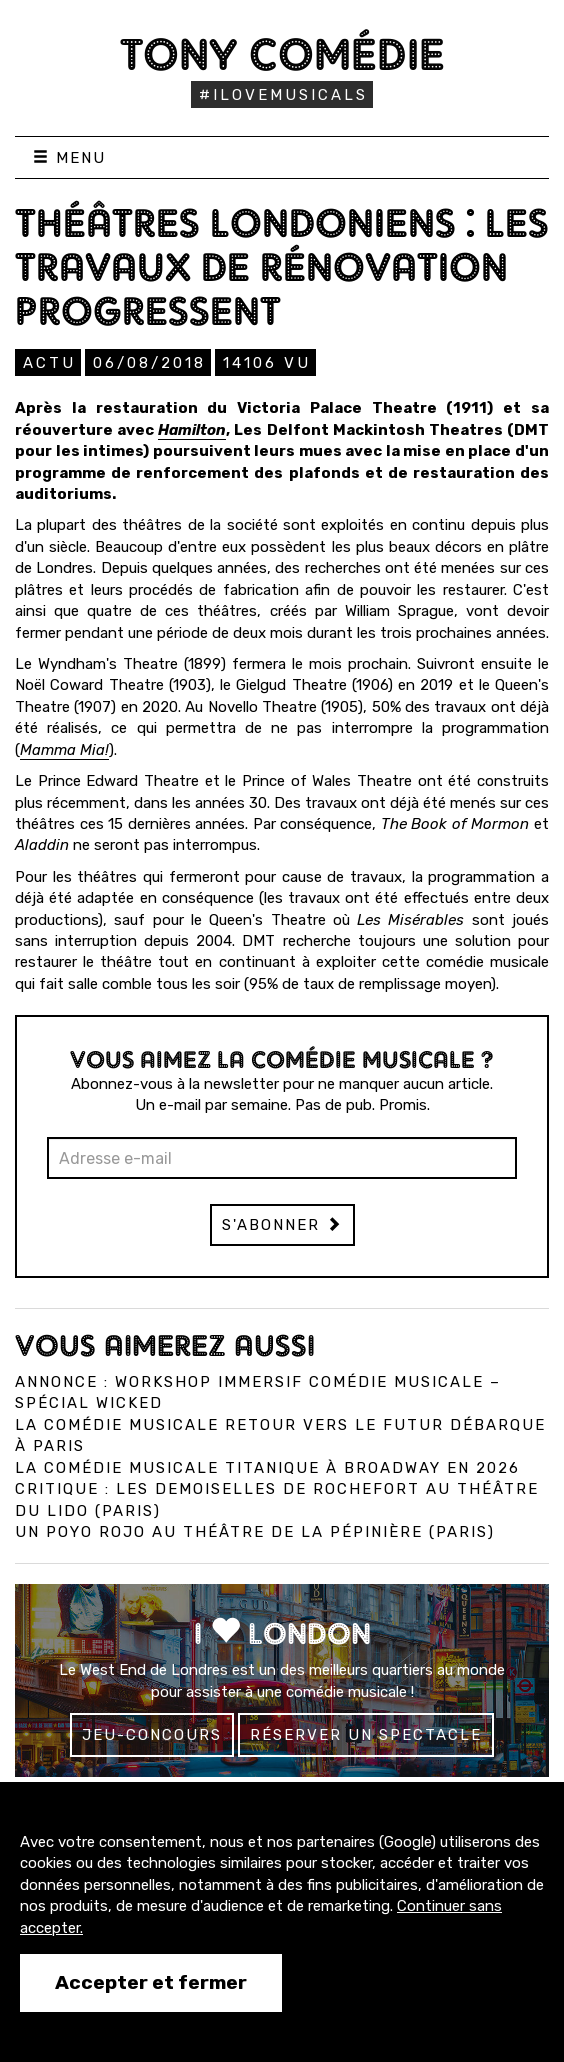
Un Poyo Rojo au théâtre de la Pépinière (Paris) (255, 1532)
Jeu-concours (152, 1735)
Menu (69, 158)
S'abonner (282, 1225)
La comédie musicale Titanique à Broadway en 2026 (267, 1468)
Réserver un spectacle (366, 1735)
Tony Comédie (282, 54)
